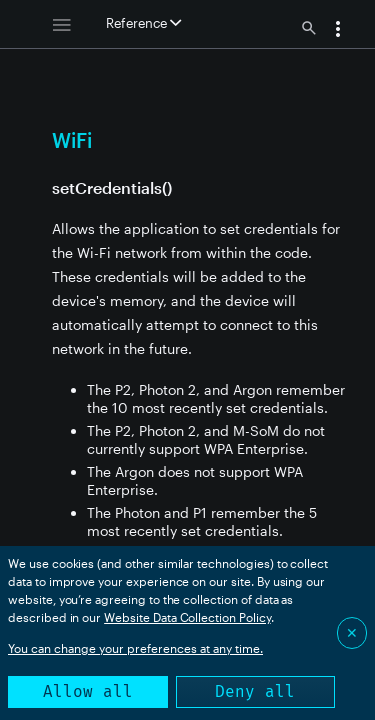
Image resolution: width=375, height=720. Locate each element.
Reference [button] (143, 23)
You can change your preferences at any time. (135, 648)
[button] (338, 31)
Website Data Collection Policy (187, 617)
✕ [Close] (352, 632)
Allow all (88, 691)
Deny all (255, 691)
